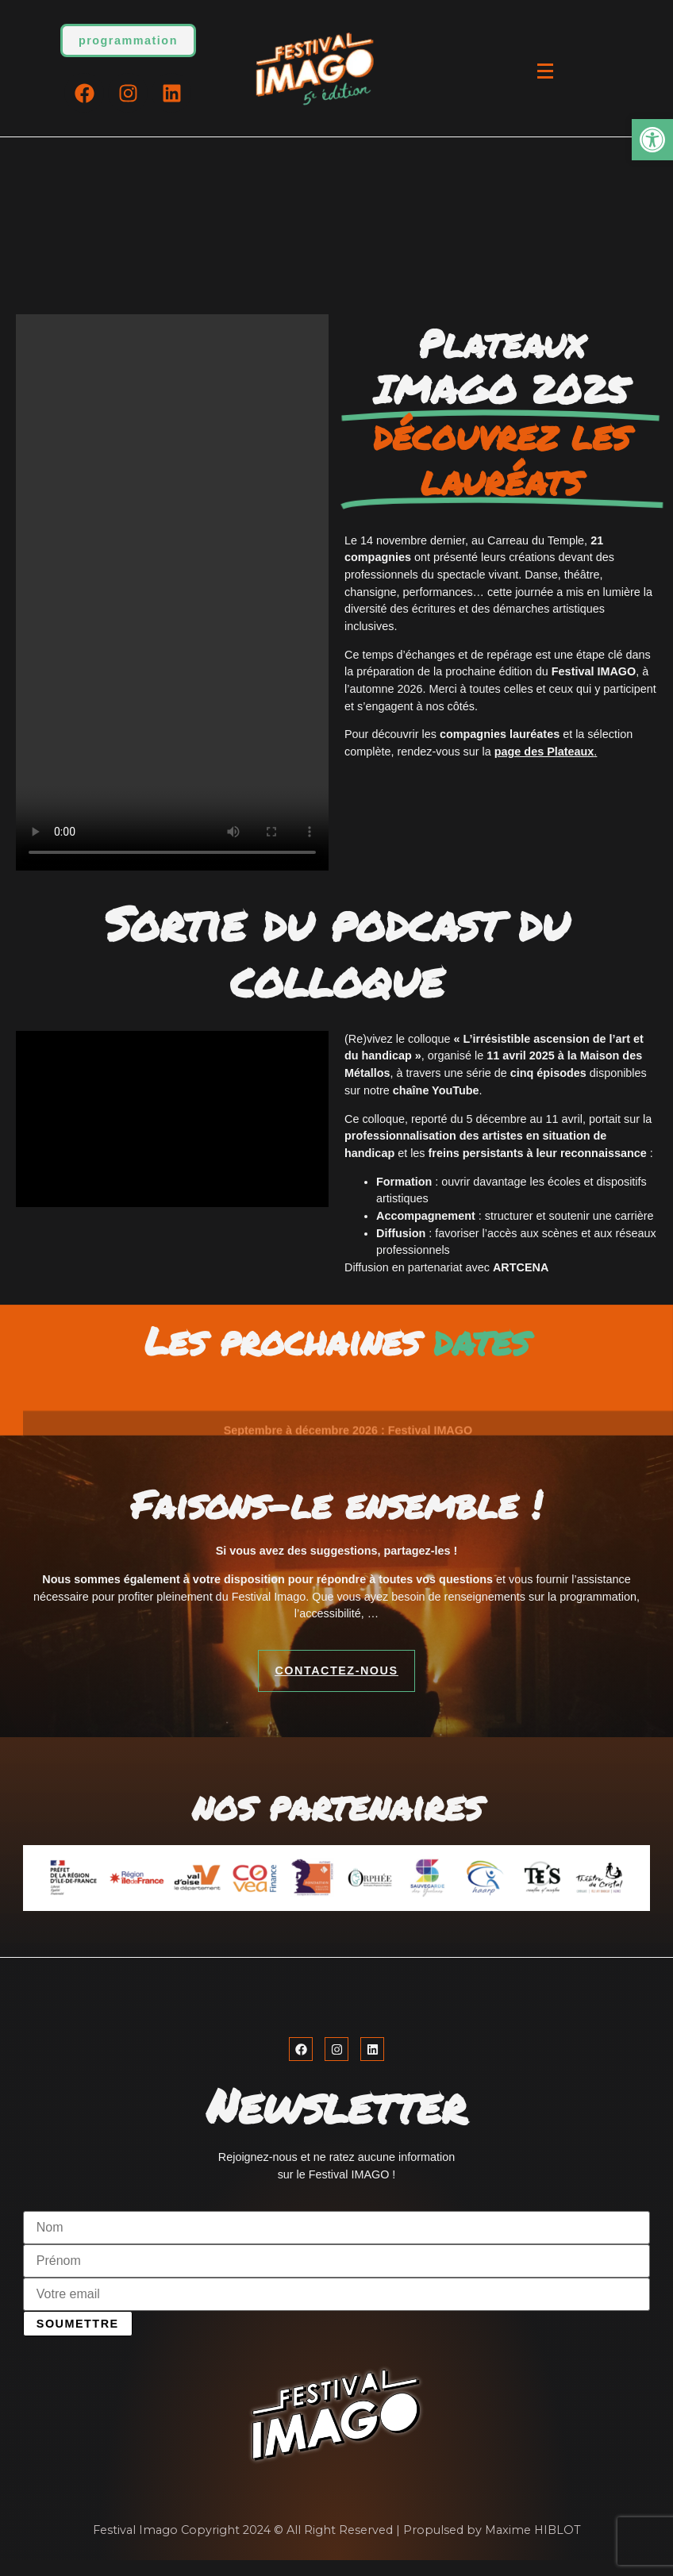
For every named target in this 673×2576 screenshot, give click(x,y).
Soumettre (78, 2323)
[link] (652, 139)
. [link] (546, 751)
